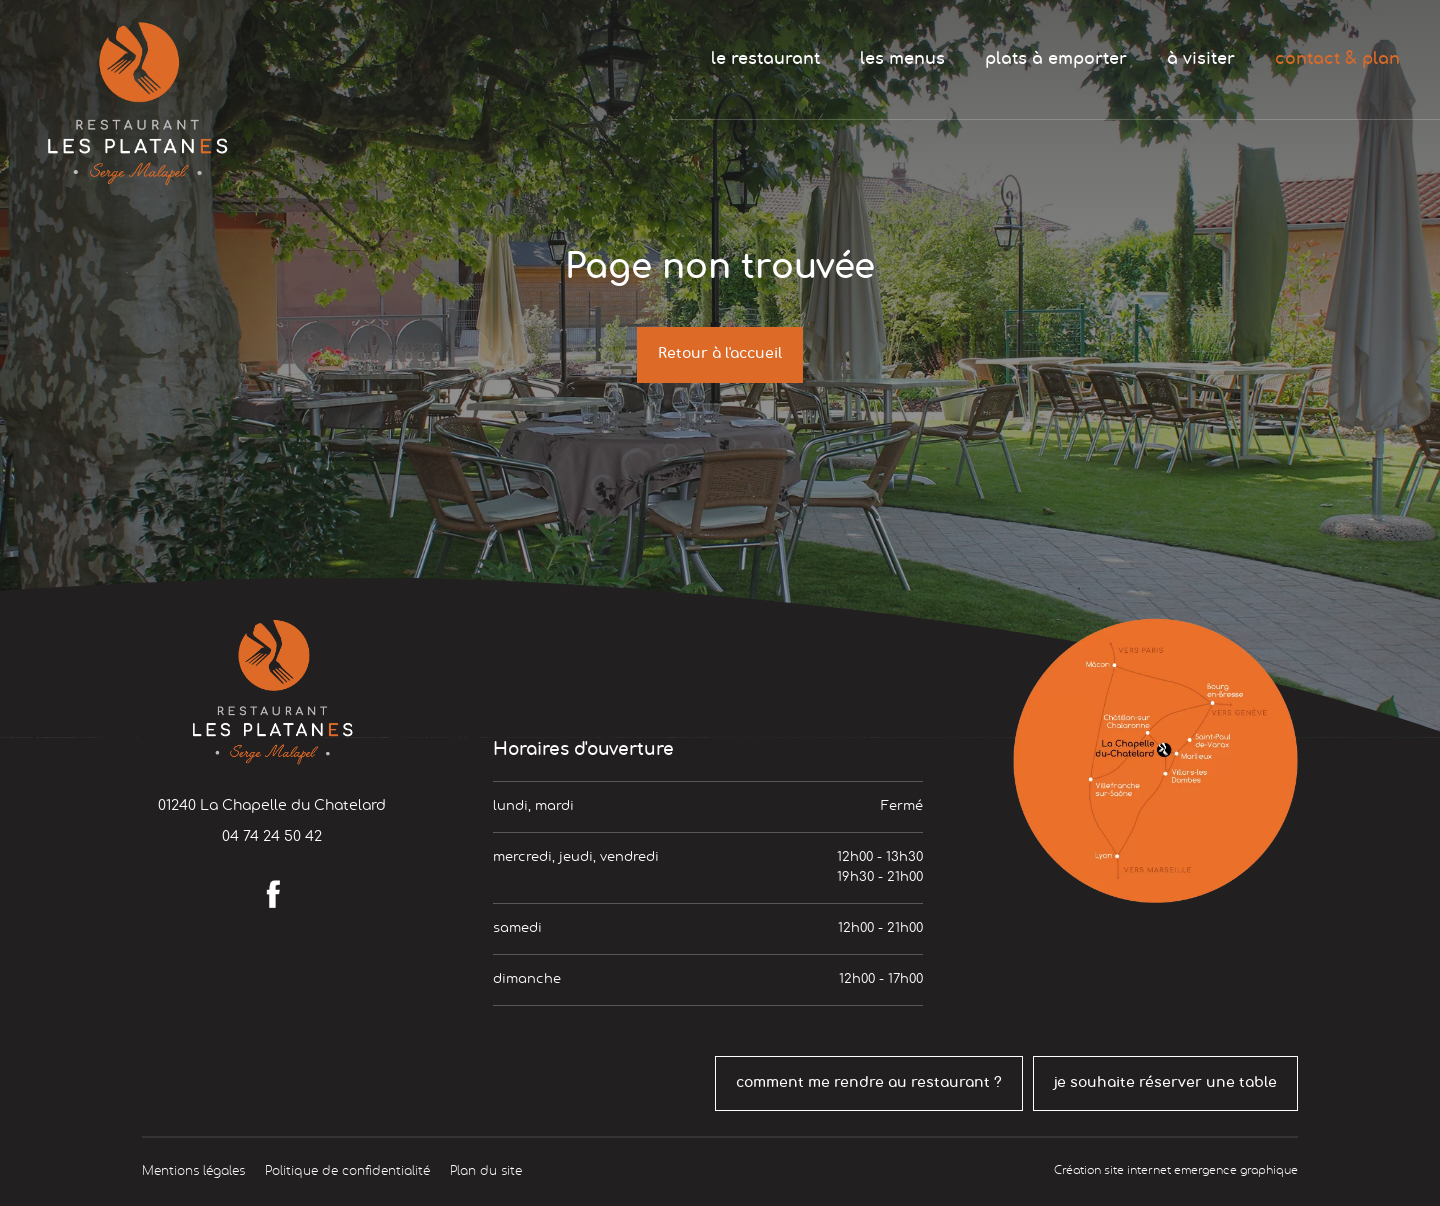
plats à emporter (1056, 59)
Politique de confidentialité (347, 1171)
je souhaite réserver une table (1165, 1083)
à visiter (1201, 59)
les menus (902, 59)
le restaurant (765, 59)
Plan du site (486, 1171)
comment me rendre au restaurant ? (869, 1083)
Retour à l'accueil (720, 354)
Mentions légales (193, 1171)
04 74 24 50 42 (272, 837)
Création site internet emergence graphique (1176, 1171)
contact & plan (1337, 59)
